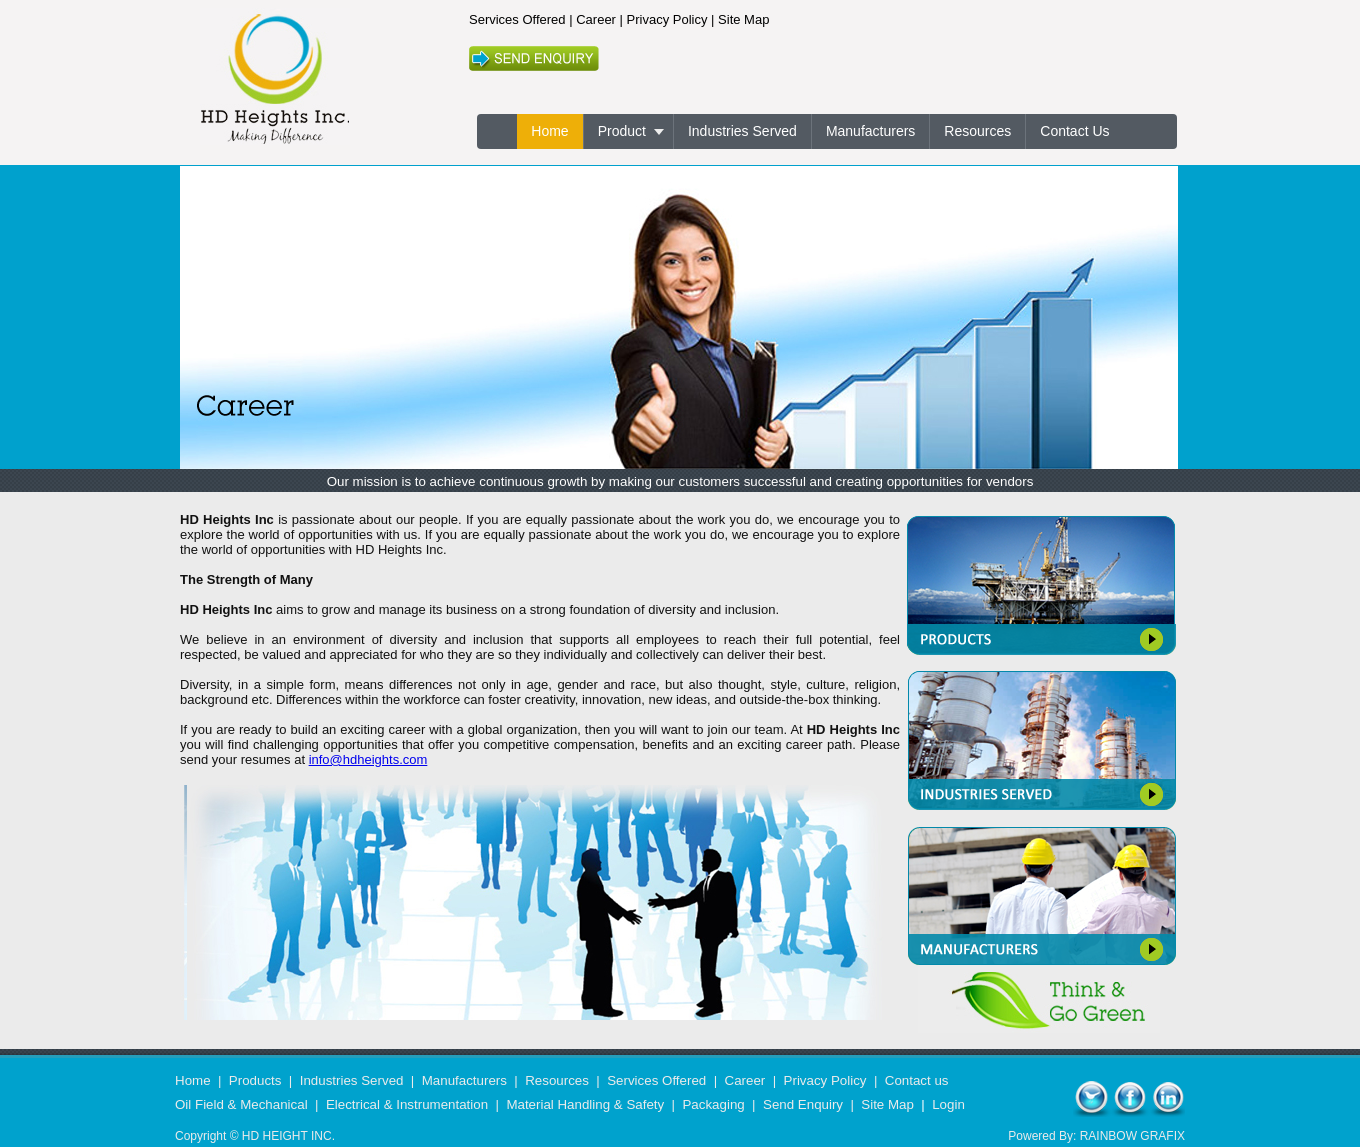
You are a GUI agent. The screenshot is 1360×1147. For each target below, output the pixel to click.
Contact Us (1074, 131)
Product (622, 131)
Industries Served (742, 131)
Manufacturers (870, 131)
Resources (977, 131)
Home (549, 131)
